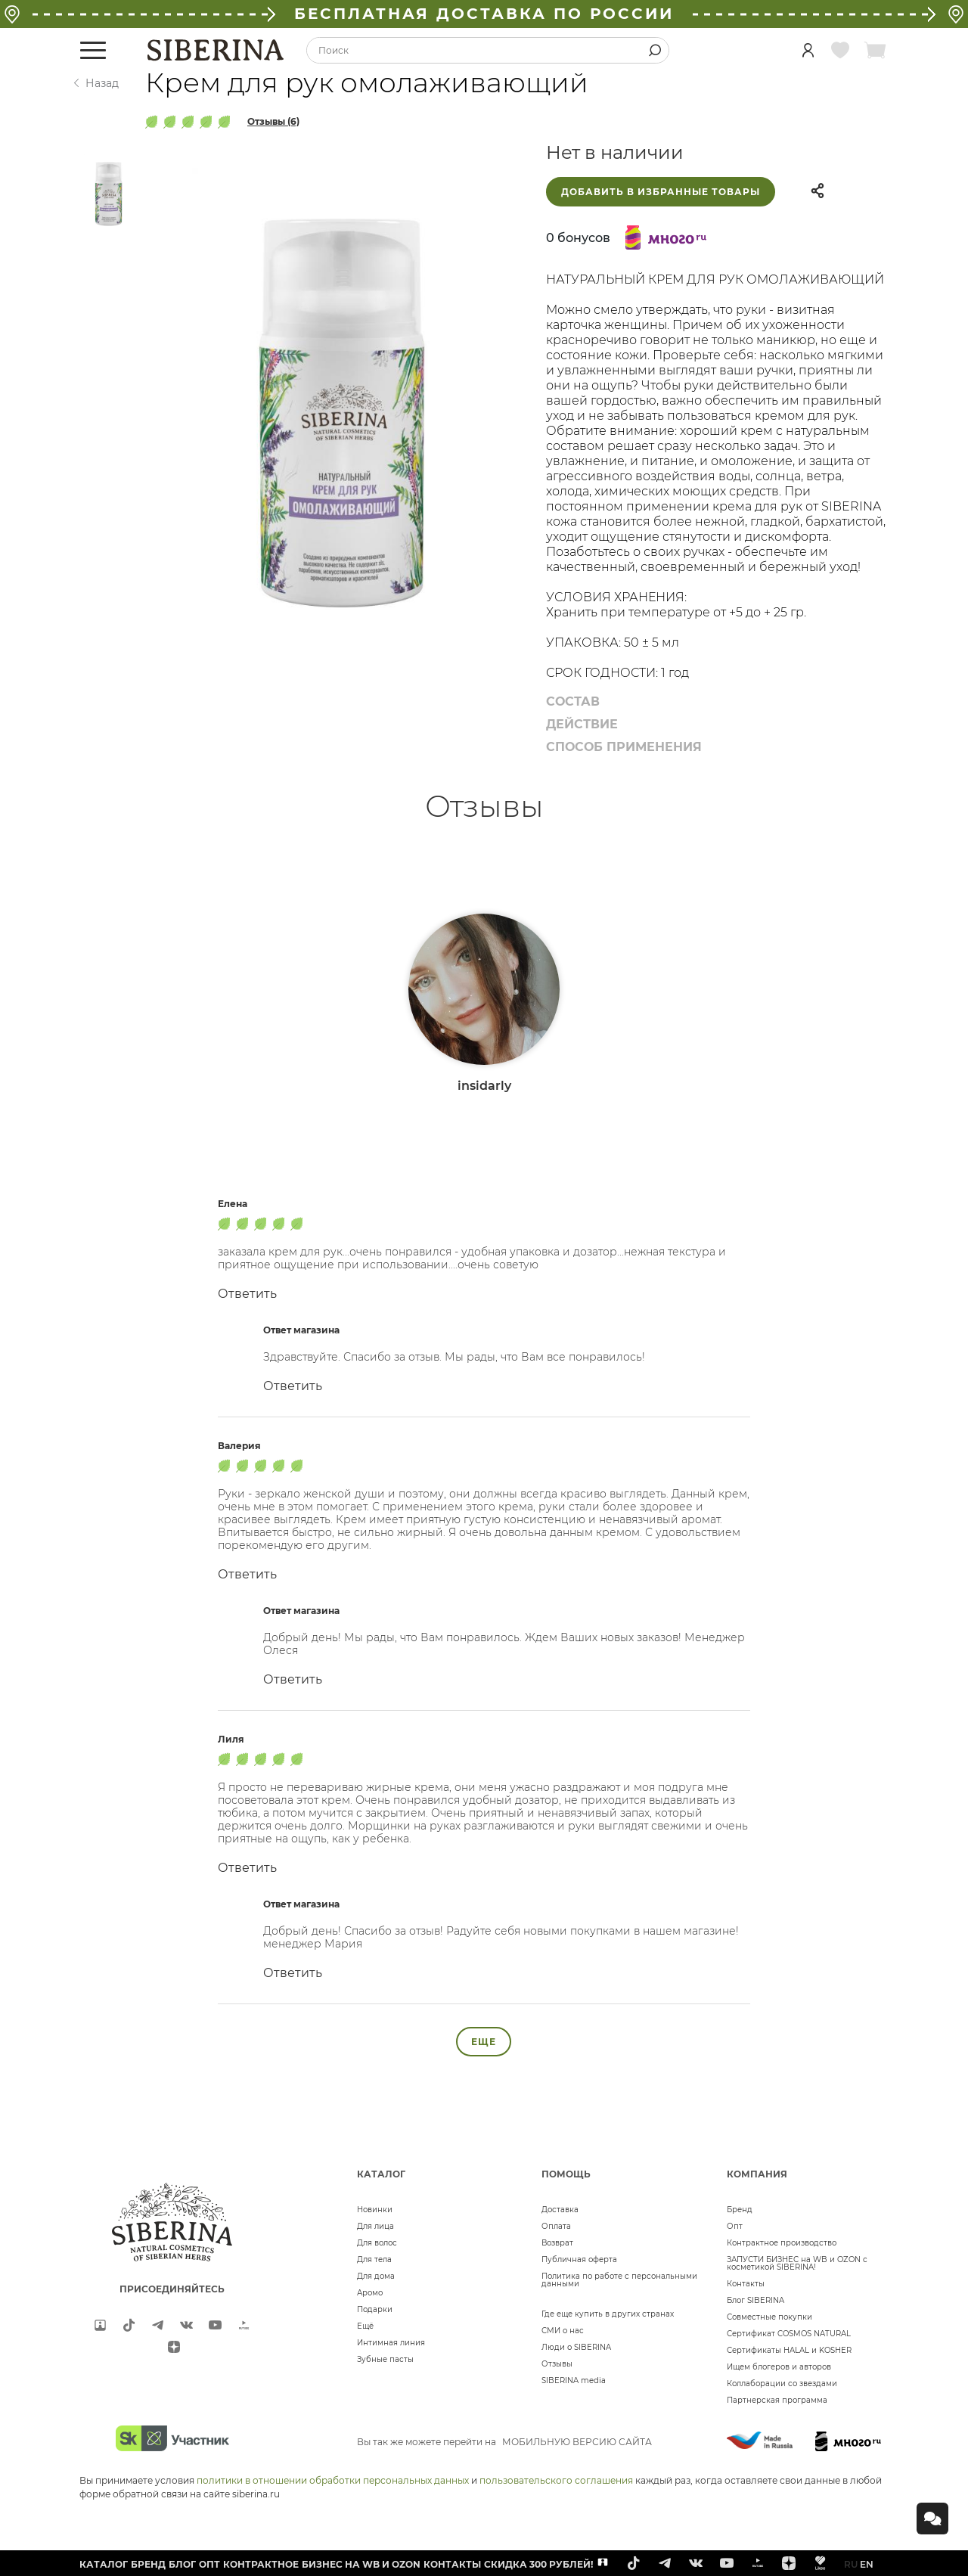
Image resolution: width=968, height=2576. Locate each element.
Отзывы (556, 2364)
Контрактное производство (781, 2243)
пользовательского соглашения (556, 2480)
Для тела (374, 2259)
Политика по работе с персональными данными (619, 2280)
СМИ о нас (562, 2330)
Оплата (556, 2226)
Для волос (377, 2243)
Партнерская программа (777, 2400)
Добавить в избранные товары (660, 191)
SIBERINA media (573, 2380)
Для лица (375, 2226)
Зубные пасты (385, 2359)
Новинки (374, 2209)
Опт (735, 2226)
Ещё (365, 2326)
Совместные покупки (769, 2317)
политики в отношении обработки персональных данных (333, 2480)
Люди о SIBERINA (576, 2347)
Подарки (374, 2309)
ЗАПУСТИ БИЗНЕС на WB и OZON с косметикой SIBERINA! (797, 2263)
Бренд (739, 2209)
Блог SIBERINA (755, 2300)
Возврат (557, 2243)
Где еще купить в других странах (607, 2314)
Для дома (376, 2276)
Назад (102, 83)
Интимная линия (391, 2343)
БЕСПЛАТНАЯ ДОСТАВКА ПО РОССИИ (484, 14)
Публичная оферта (579, 2259)
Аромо (370, 2293)
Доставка (560, 2209)
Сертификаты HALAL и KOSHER (789, 2350)
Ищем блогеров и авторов (779, 2367)
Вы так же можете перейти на (504, 2441)
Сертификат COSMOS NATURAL (789, 2334)
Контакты (746, 2284)
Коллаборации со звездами (782, 2383)
